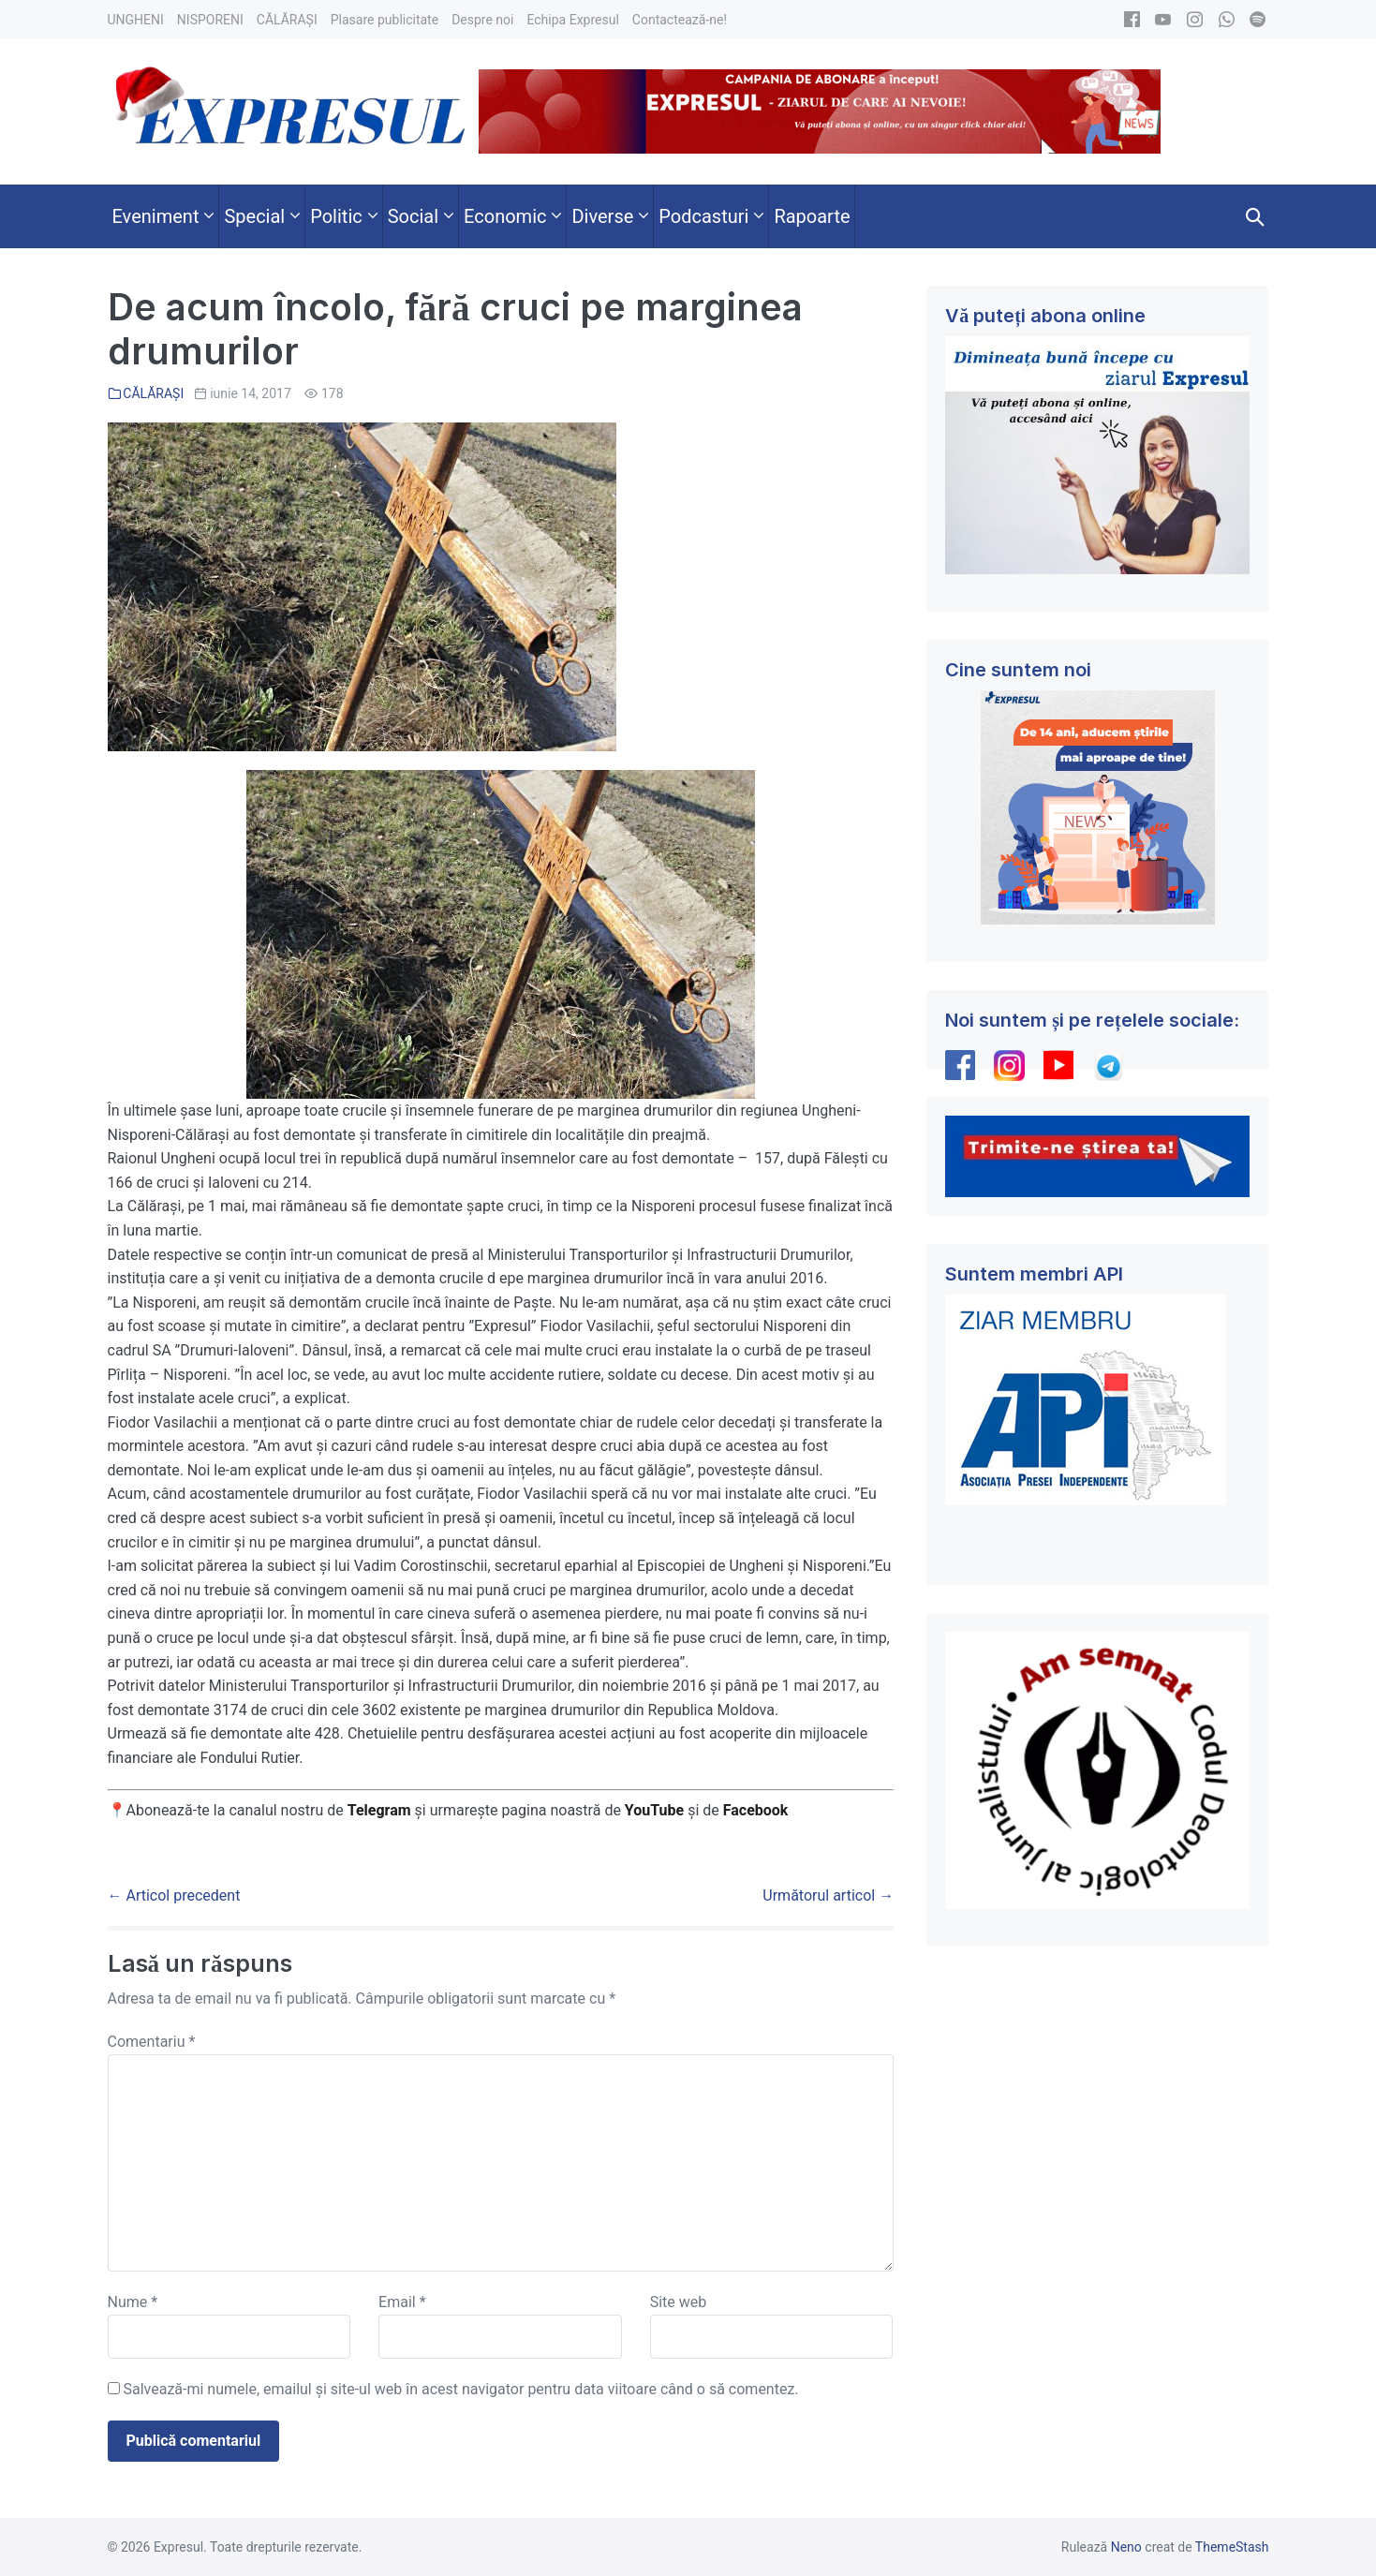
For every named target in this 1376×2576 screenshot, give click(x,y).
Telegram (379, 1810)
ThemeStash (1232, 2546)
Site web (678, 2302)
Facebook (757, 1810)
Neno (1126, 2546)
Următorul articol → (828, 1895)
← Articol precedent (174, 1895)
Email (401, 2302)
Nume (133, 2302)
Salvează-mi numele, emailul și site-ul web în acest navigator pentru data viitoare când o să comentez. (460, 2389)
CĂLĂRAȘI (153, 393)
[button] (1255, 216)
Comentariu (152, 2041)
